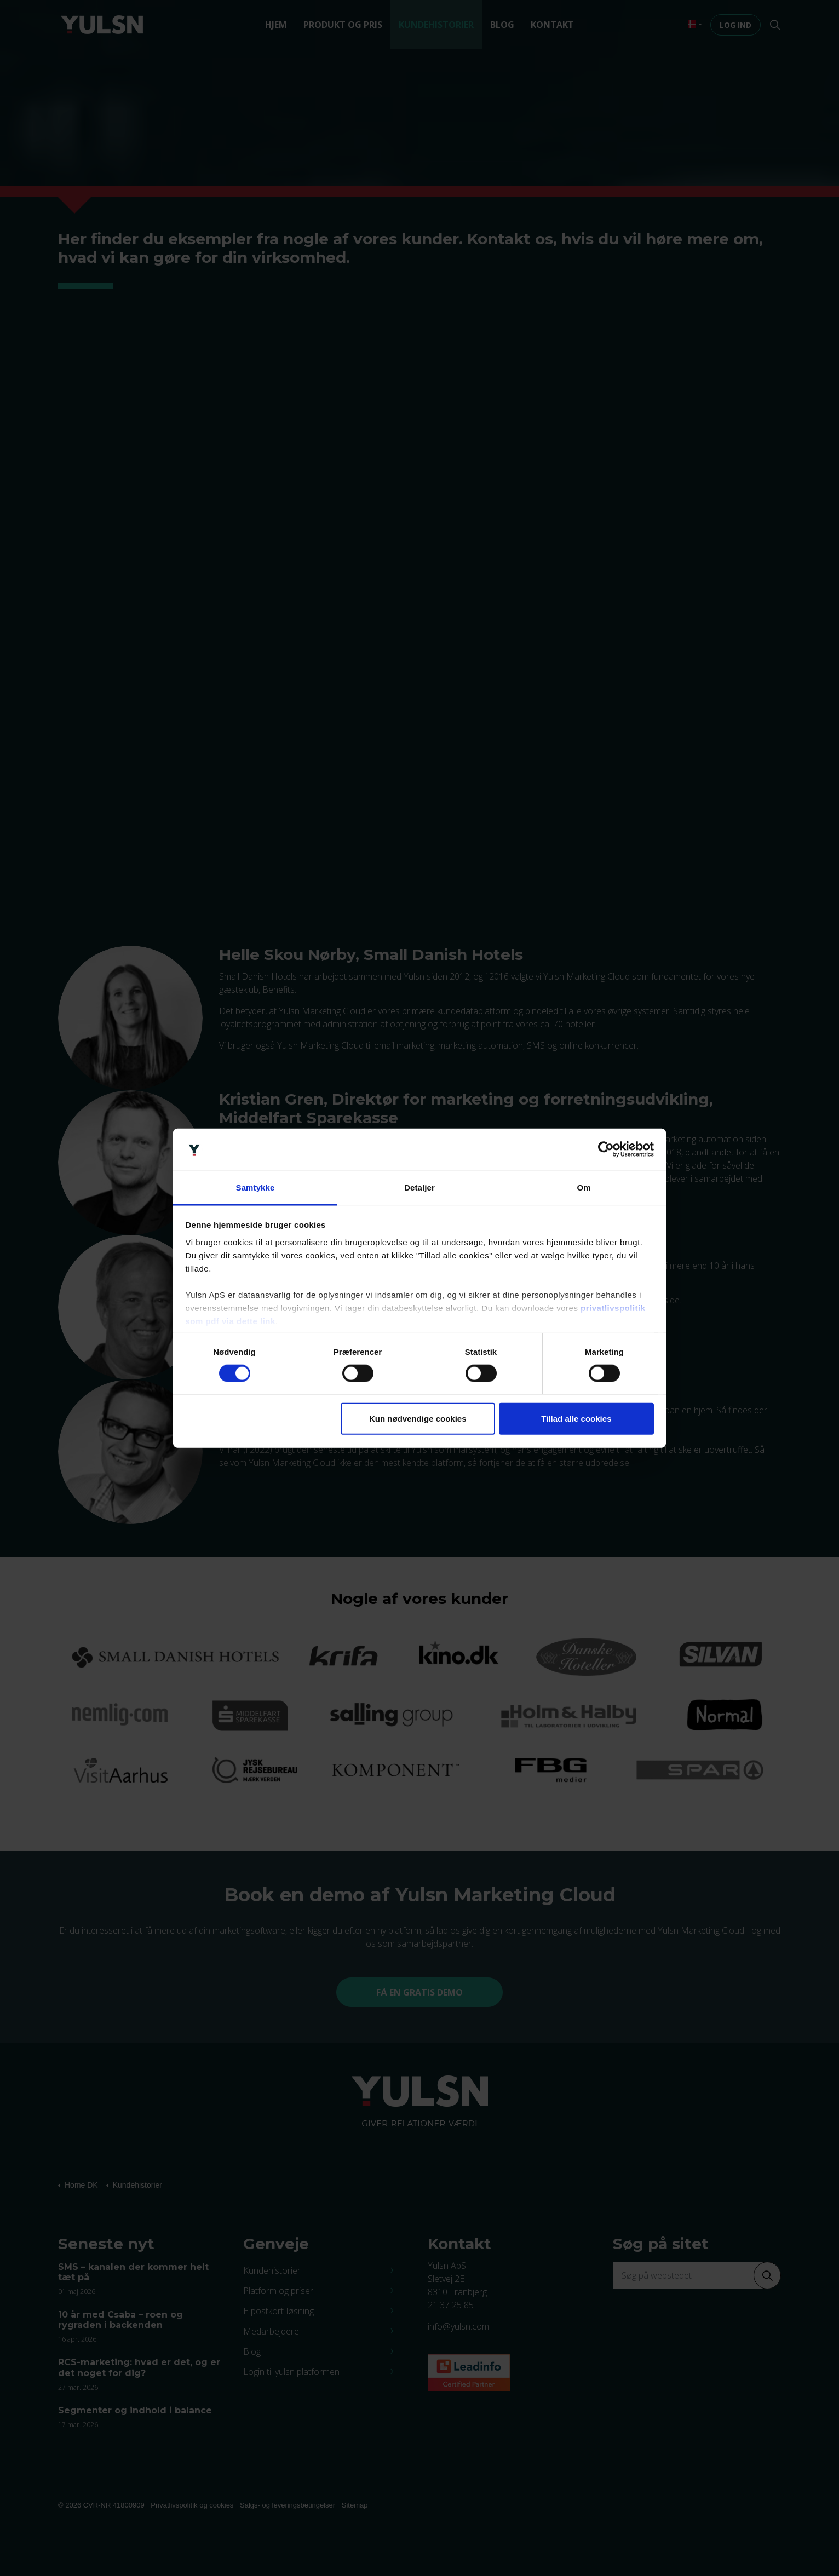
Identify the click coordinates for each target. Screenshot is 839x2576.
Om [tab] (583, 1187)
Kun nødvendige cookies (418, 1418)
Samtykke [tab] (255, 1187)
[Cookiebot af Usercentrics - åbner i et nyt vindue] (606, 1149)
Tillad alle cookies (576, 1418)
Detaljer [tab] (419, 1187)
